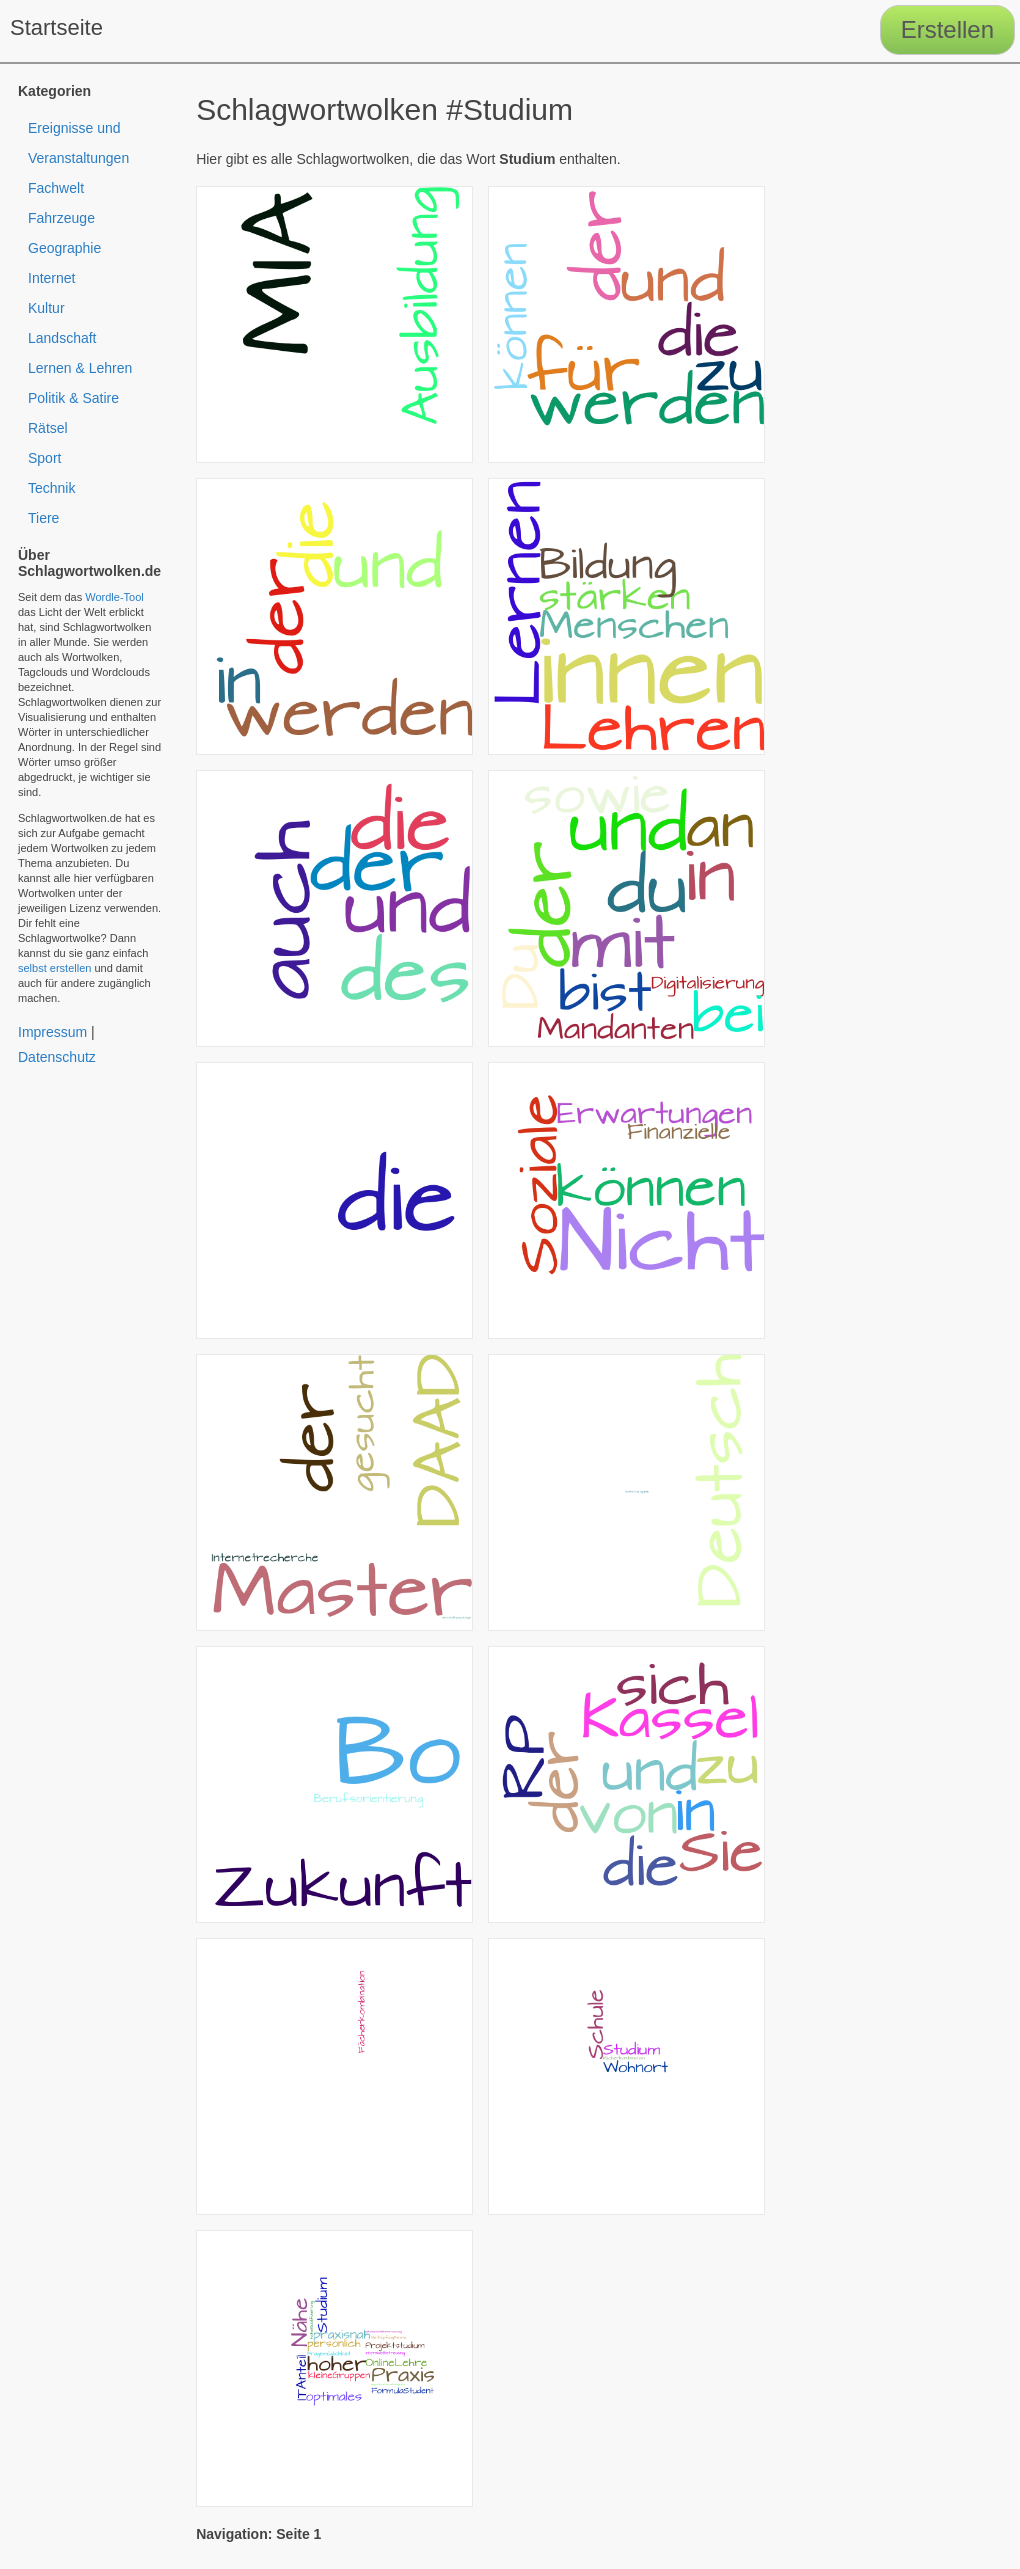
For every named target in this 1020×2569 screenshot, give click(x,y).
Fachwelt (56, 188)
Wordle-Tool (114, 597)
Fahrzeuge (61, 218)
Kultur (46, 308)
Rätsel (48, 428)
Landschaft (62, 338)
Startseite (56, 27)
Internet (51, 278)
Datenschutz (57, 1057)
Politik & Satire (73, 398)
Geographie (64, 248)
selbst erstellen (54, 968)
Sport (44, 458)
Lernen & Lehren (80, 368)
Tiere (43, 518)
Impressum (52, 1032)
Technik (51, 488)
